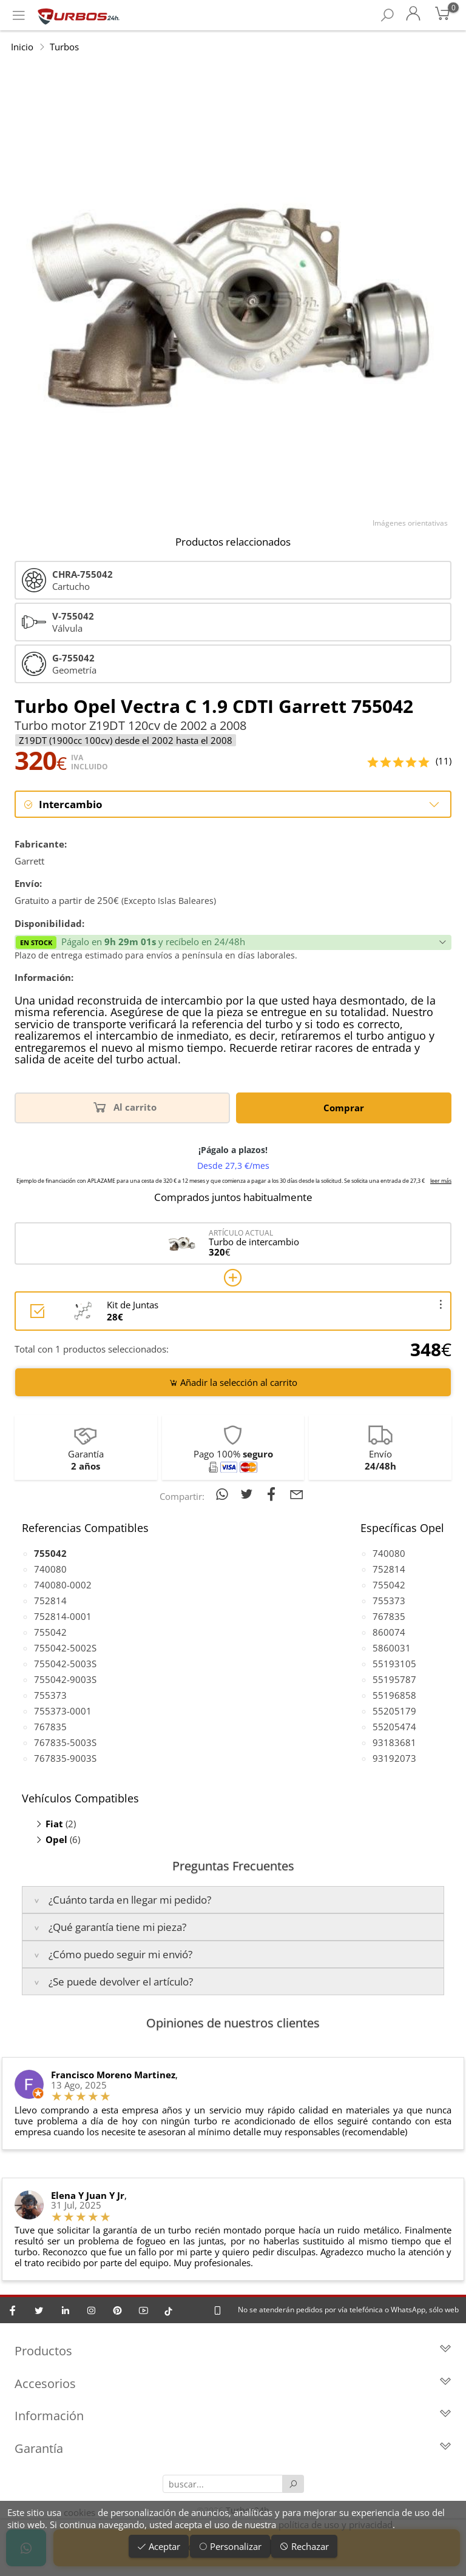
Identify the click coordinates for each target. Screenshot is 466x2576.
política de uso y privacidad (336, 2524)
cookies (79, 2512)
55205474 (394, 1727)
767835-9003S (65, 1759)
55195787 (394, 1680)
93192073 (394, 1759)
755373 (50, 1696)
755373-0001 (63, 1711)
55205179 (394, 1711)
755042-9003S (65, 1680)
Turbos (64, 47)
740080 (50, 1570)
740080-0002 (63, 1585)
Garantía (233, 2449)
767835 (50, 1727)
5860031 (392, 1648)
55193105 (394, 1664)
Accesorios (233, 2385)
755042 (50, 1633)
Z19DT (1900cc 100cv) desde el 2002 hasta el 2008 (125, 740)
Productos (233, 2352)
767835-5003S (65, 1743)
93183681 (394, 1743)
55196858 (394, 1696)
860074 (389, 1633)
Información (233, 2417)
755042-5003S (65, 1664)
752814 (50, 1601)
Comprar (343, 1108)
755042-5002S (65, 1648)
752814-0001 (63, 1617)
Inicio (22, 47)
